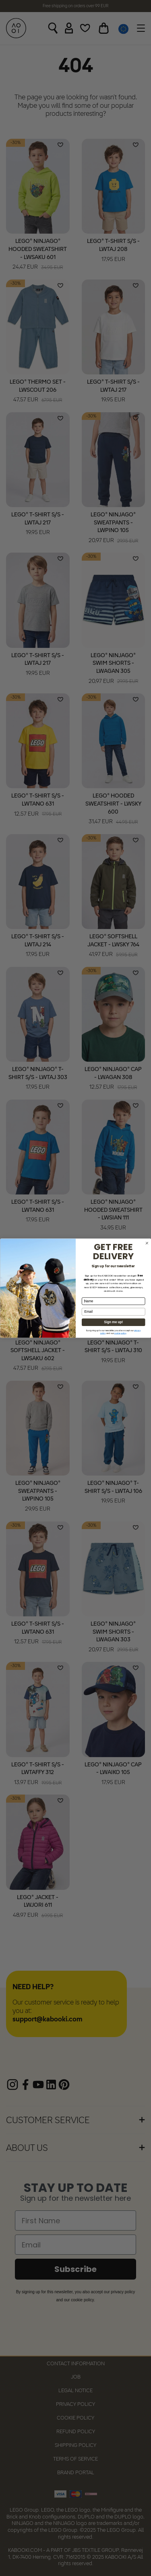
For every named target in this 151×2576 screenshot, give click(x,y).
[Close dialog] (147, 1243)
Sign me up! (113, 1322)
